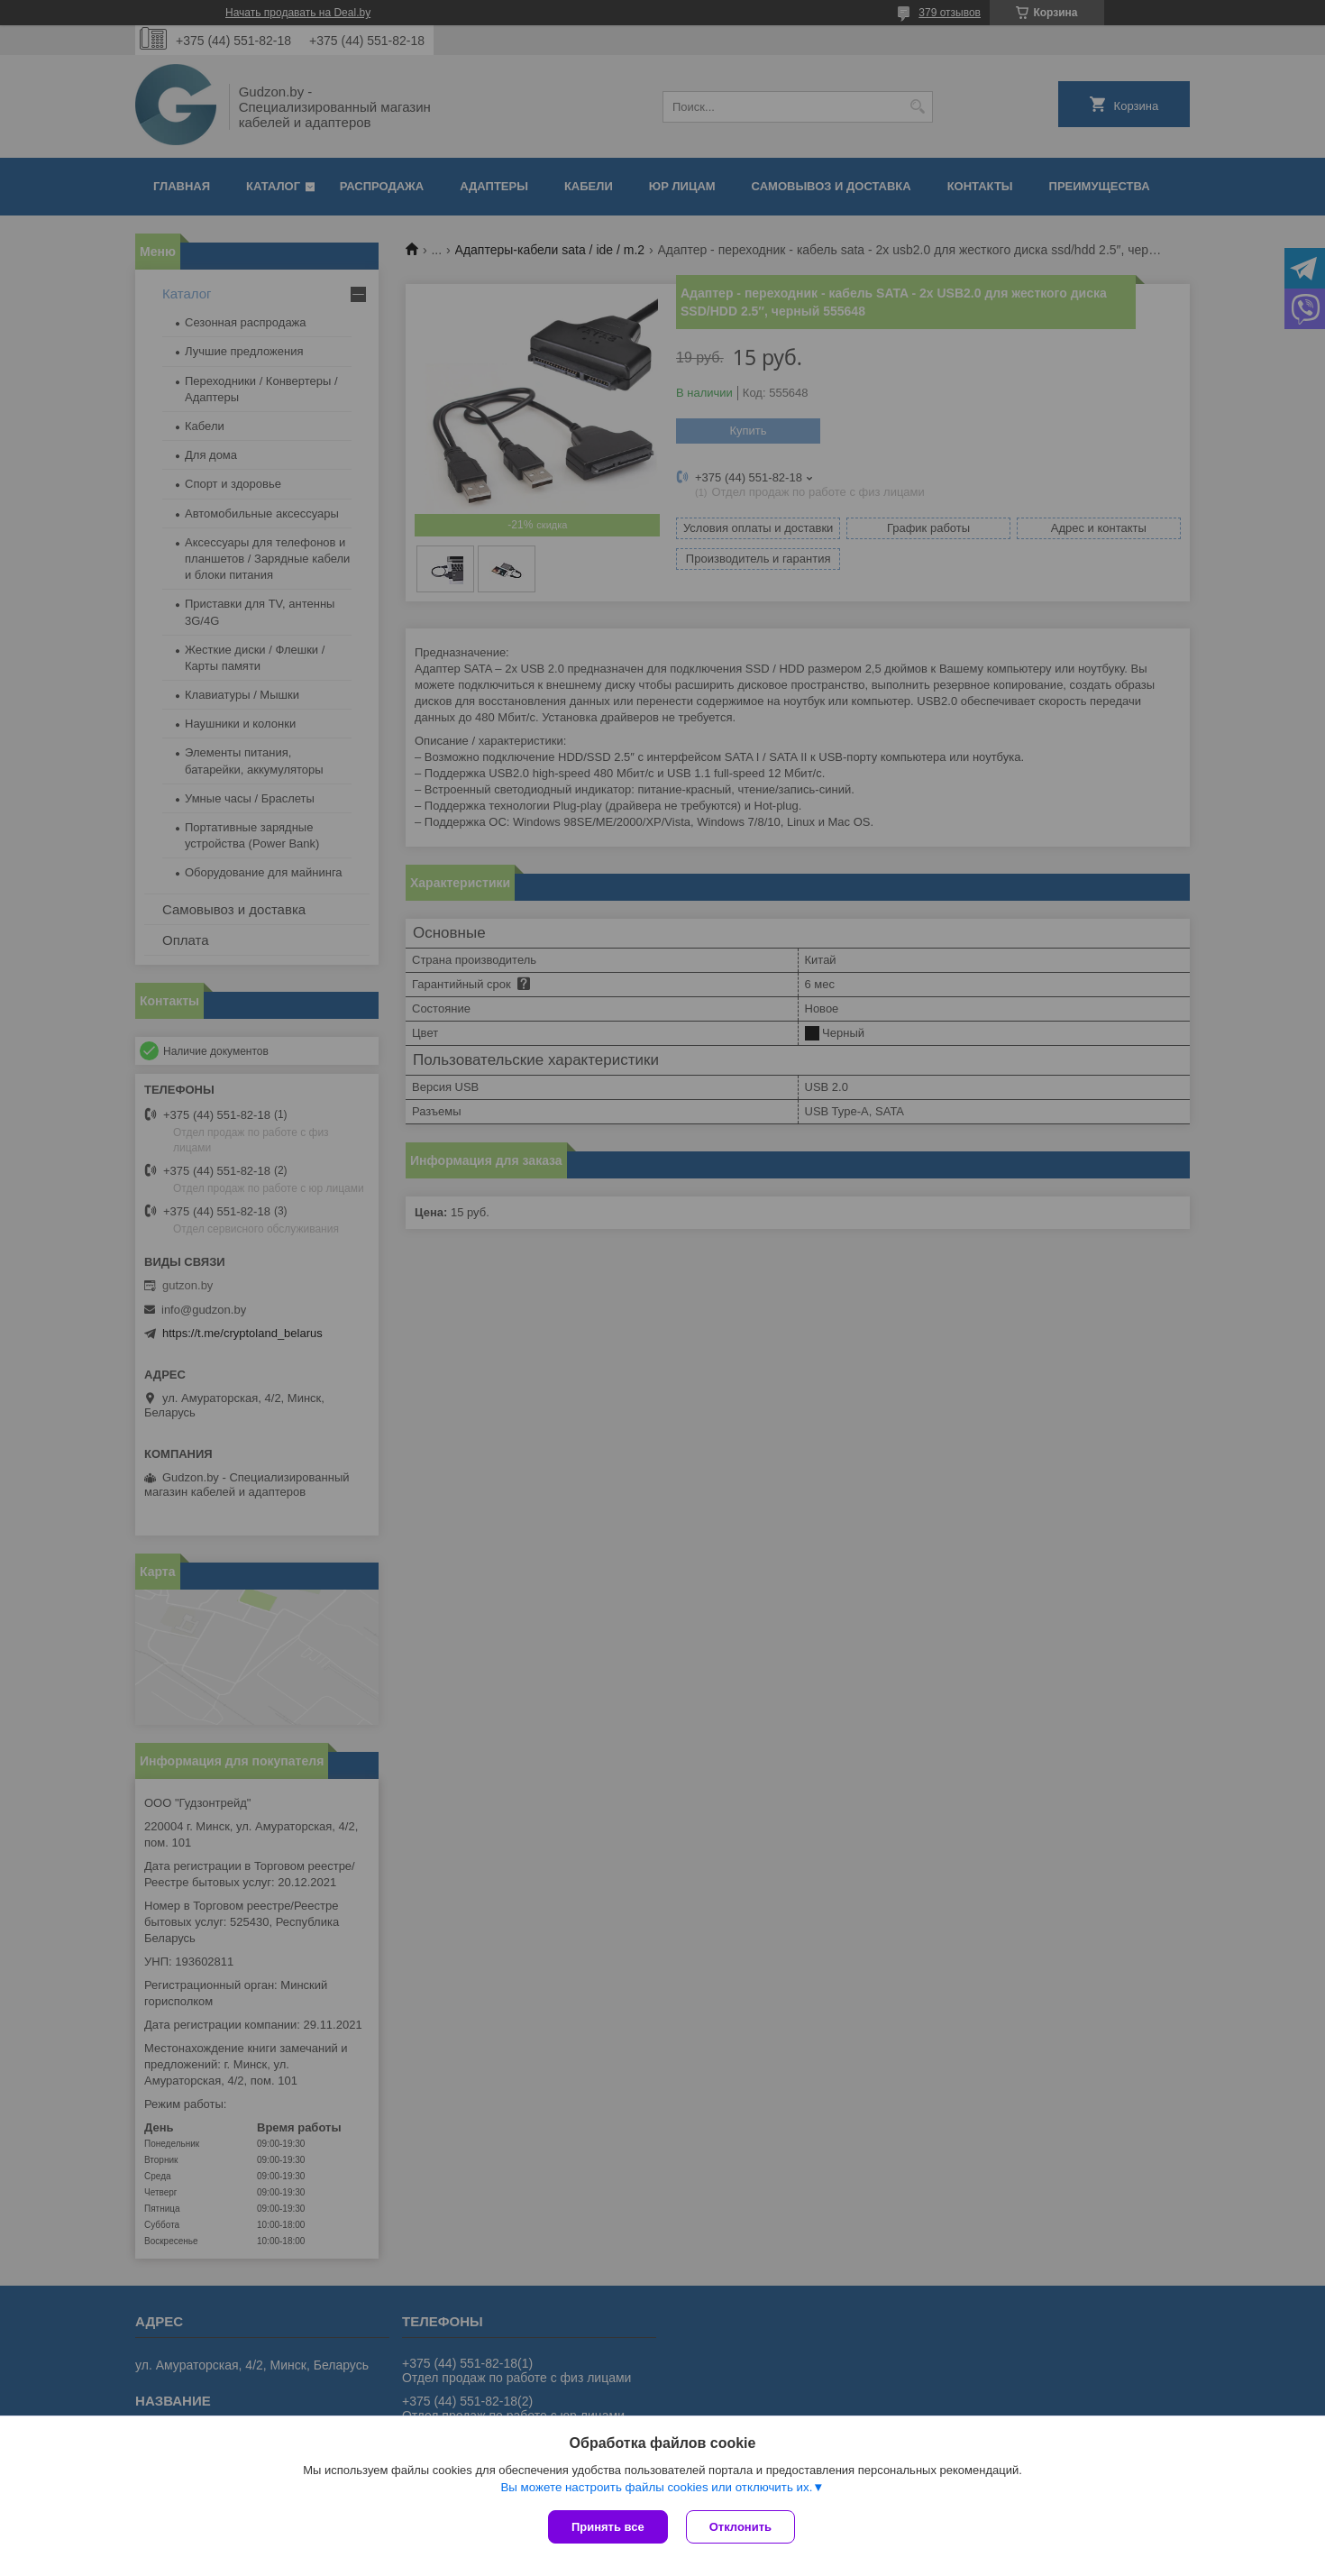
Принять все (607, 2527)
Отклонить (740, 2527)
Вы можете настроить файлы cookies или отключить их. (656, 2487)
